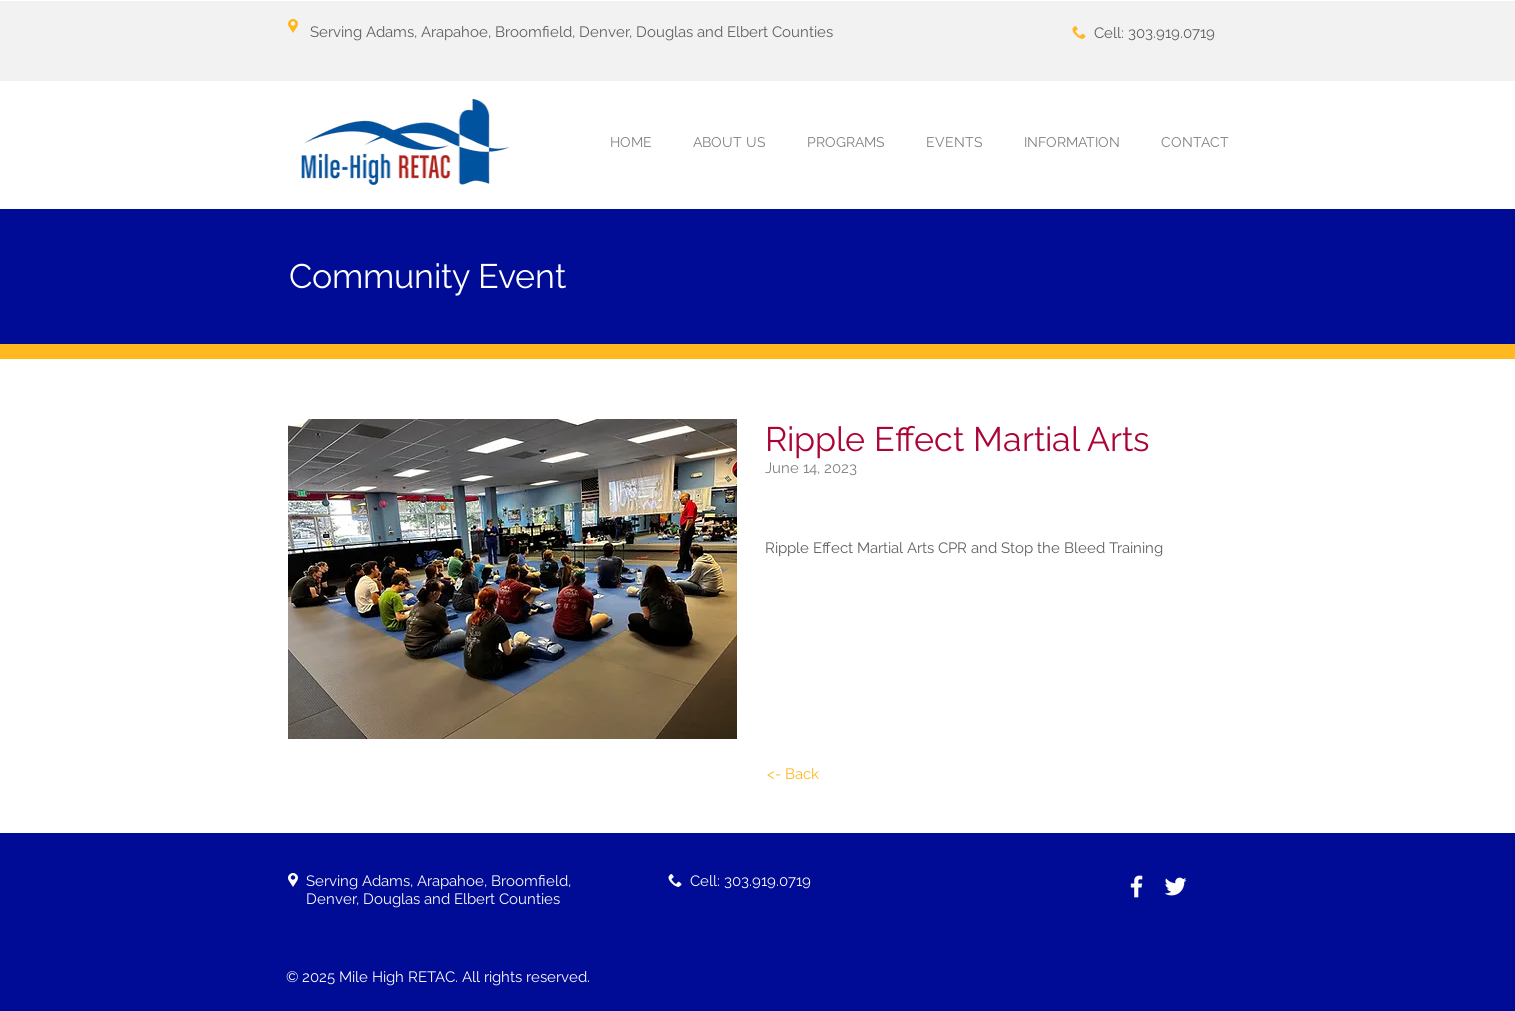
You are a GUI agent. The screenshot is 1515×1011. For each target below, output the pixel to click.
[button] (846, 142)
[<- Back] (793, 774)
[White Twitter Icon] (1175, 886)
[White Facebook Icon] (1136, 886)
